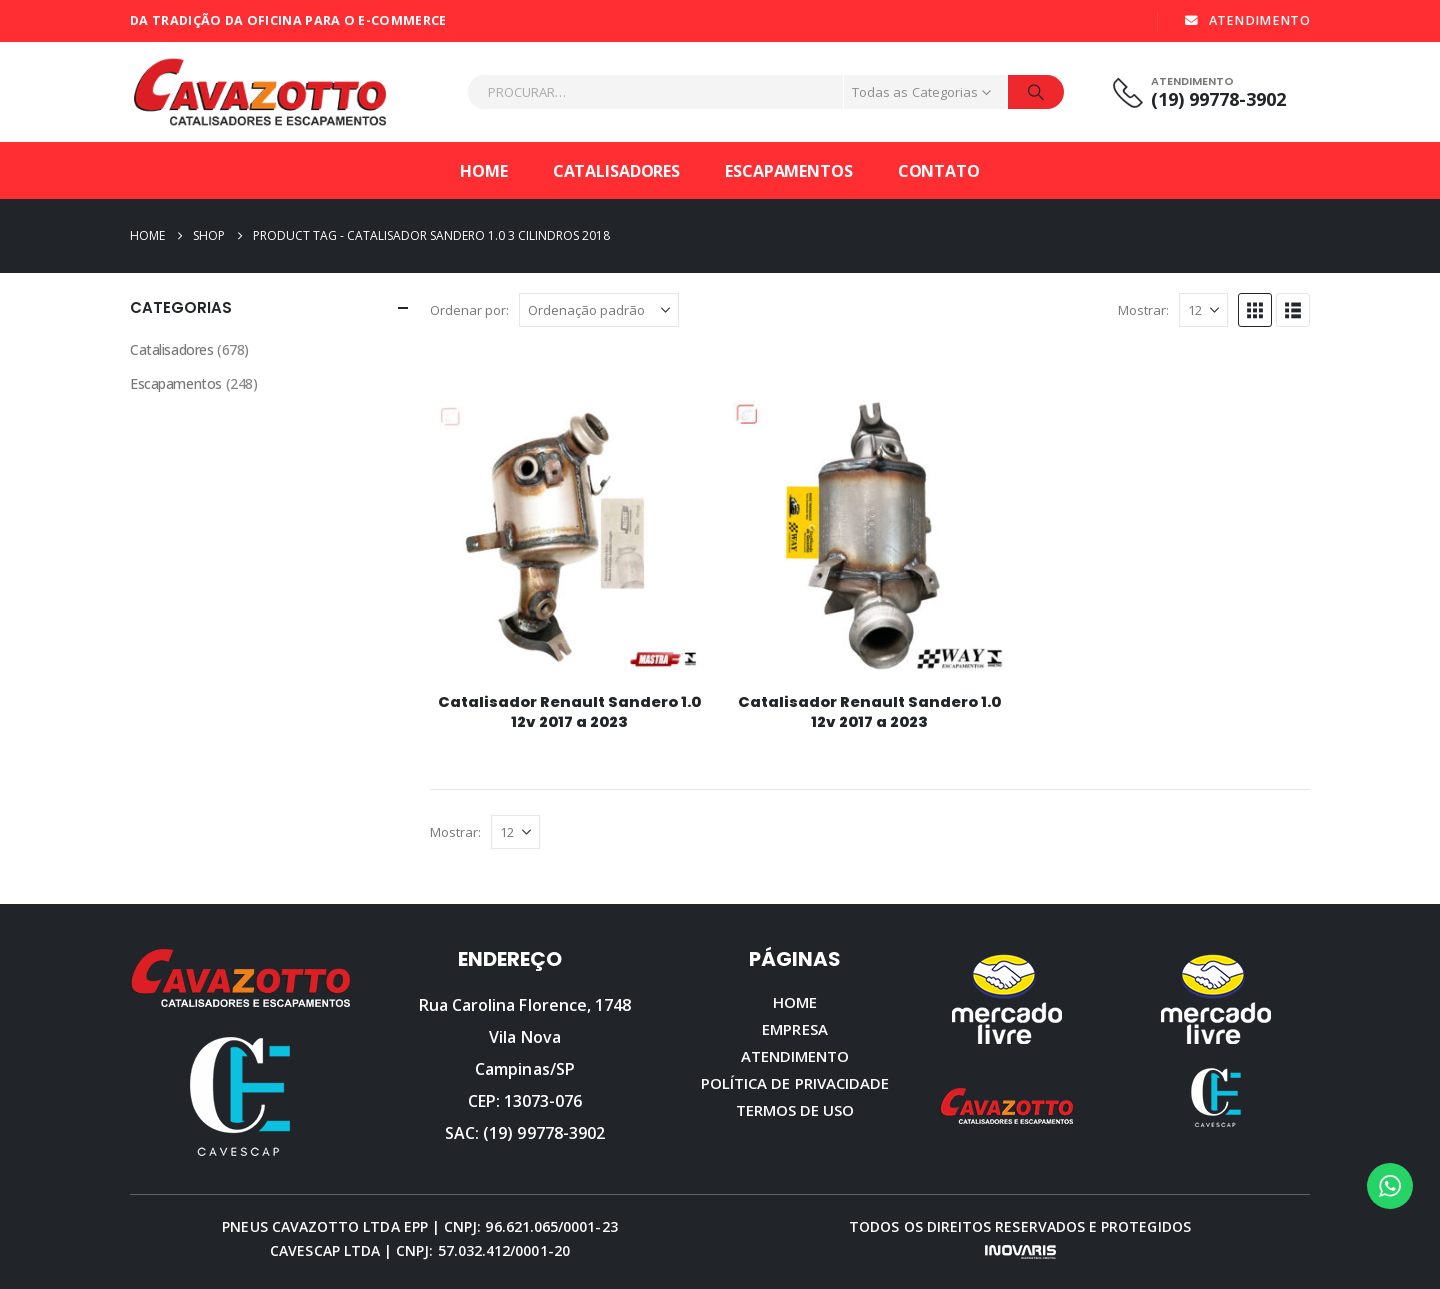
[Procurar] (1036, 92)
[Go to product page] (569, 536)
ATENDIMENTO (1246, 20)
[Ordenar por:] (599, 310)
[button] (1255, 310)
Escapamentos (789, 171)
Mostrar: (1143, 310)
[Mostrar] (1203, 310)
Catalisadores (616, 171)
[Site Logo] (260, 92)
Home (484, 171)
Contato (939, 171)
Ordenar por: (469, 310)
